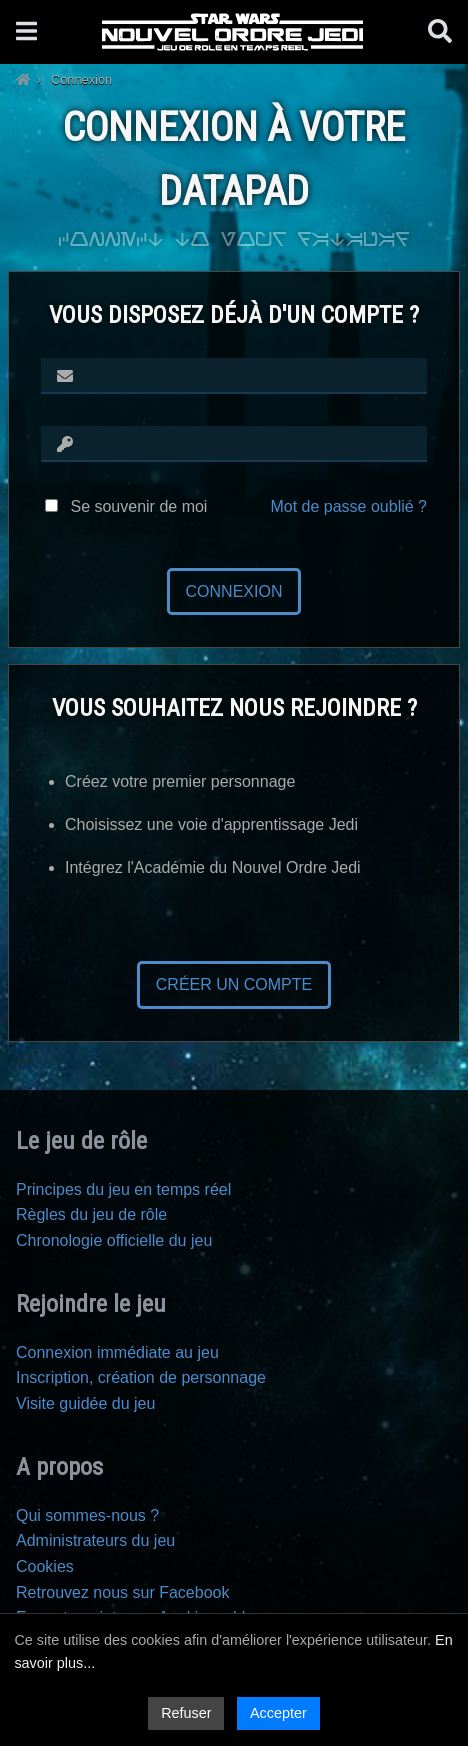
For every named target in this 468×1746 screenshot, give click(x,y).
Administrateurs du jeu (95, 1540)
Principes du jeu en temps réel (123, 1189)
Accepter (278, 1713)
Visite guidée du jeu (85, 1403)
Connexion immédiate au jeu (117, 1352)
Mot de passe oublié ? (348, 506)
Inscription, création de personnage (141, 1377)
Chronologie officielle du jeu (114, 1240)
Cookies (45, 1566)
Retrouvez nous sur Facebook (122, 1592)
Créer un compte (234, 984)
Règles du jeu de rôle (91, 1214)
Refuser (186, 1713)
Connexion (234, 591)
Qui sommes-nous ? (87, 1515)
